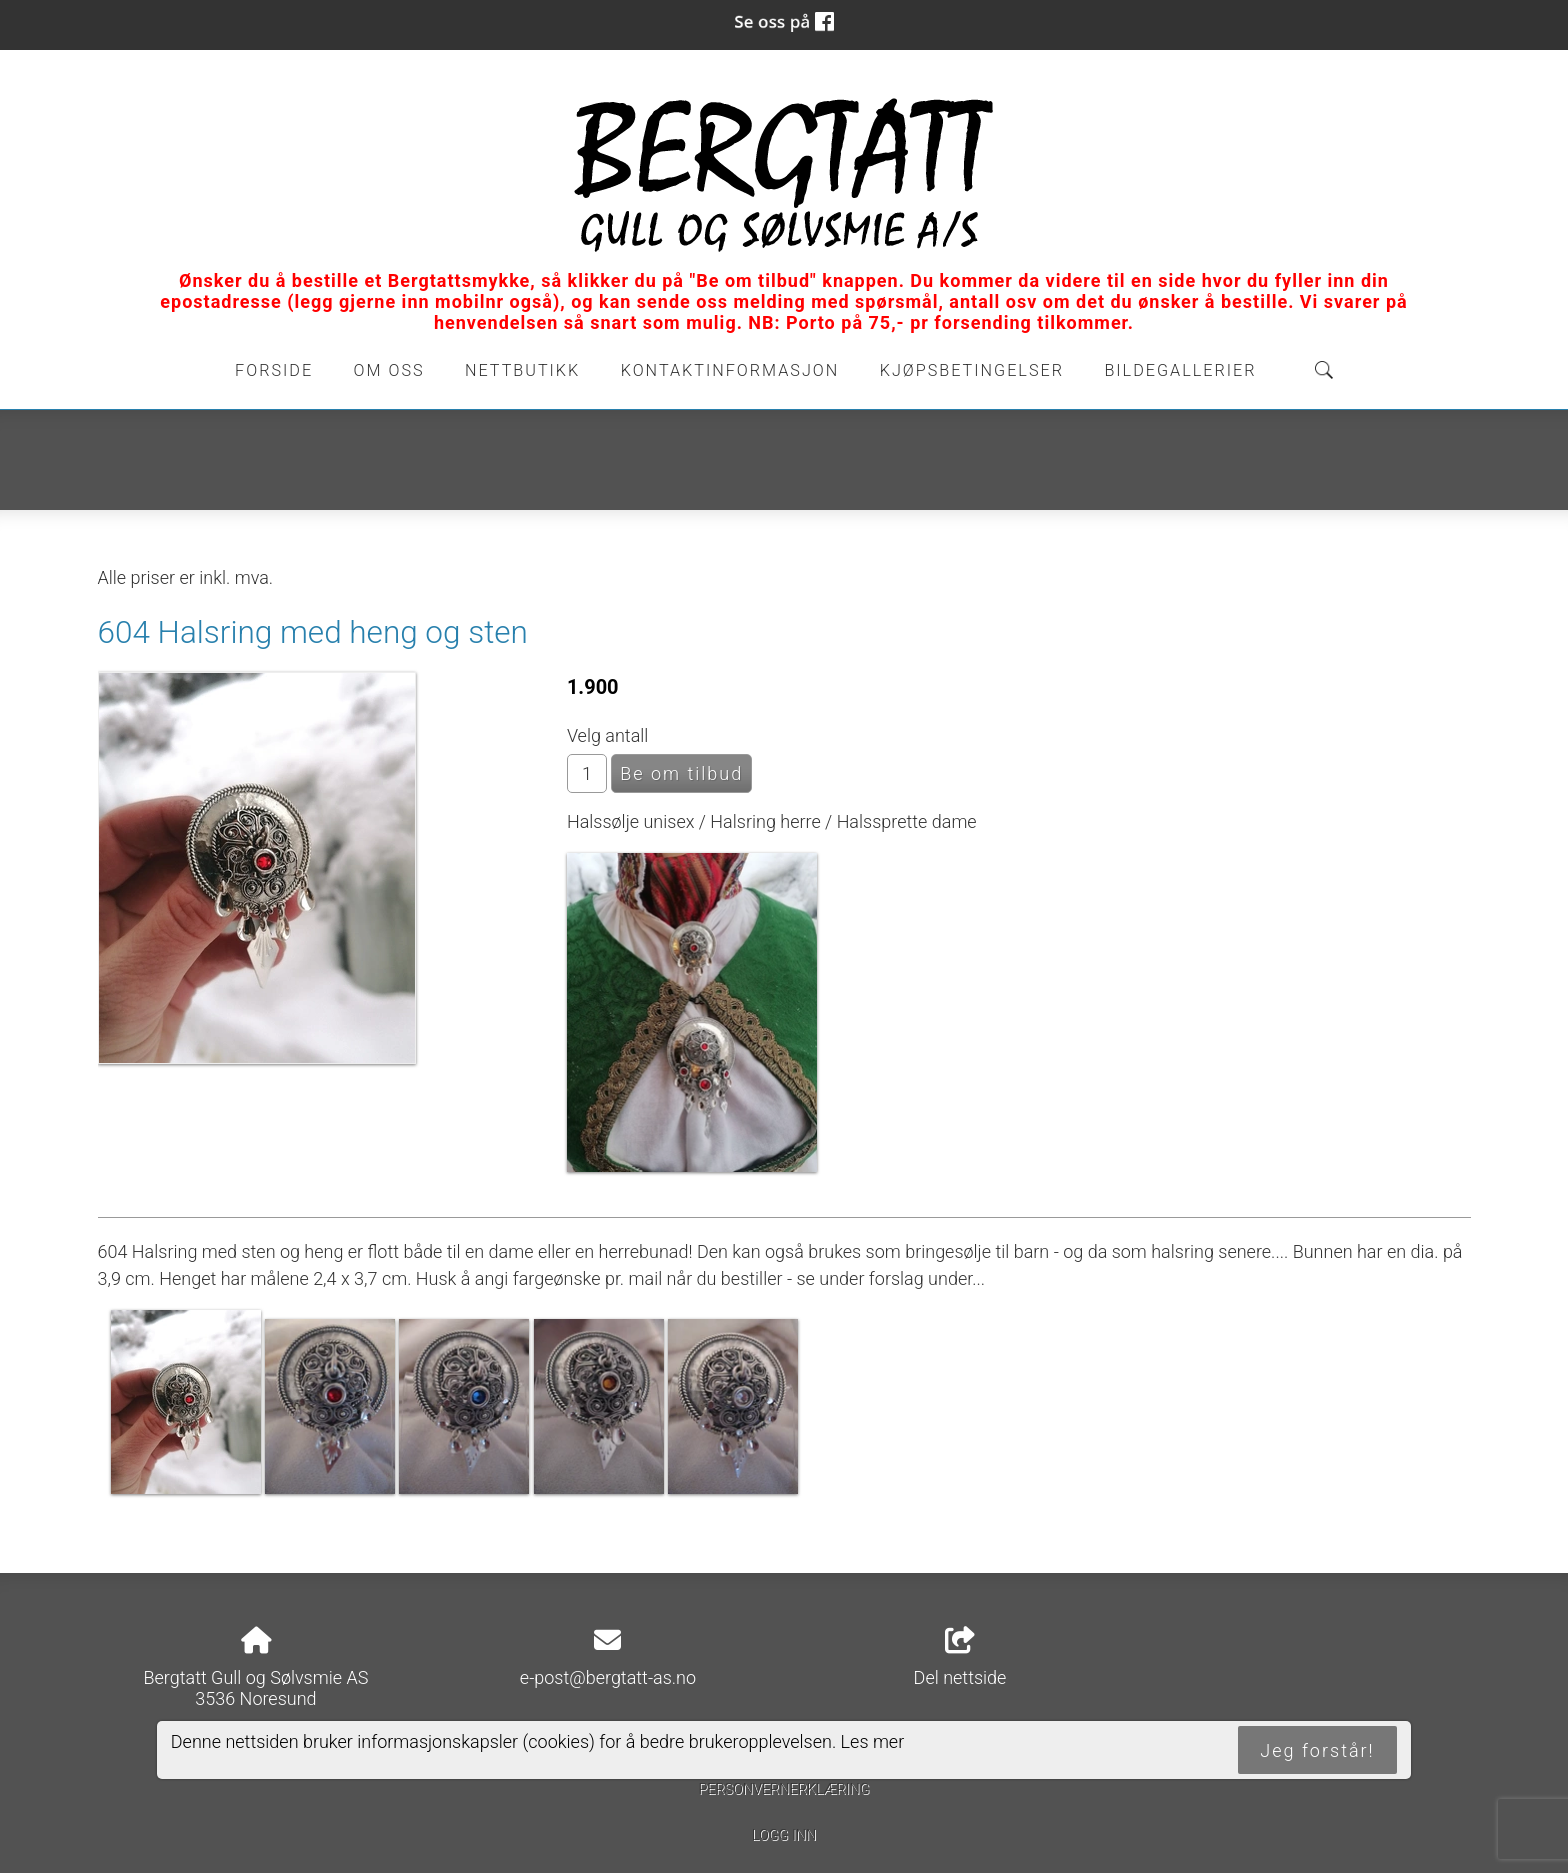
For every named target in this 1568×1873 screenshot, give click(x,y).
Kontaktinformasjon (730, 370)
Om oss (389, 370)
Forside (274, 370)
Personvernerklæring (783, 1789)
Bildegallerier (1180, 370)
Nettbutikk (522, 370)
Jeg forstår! (1317, 1750)
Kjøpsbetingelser (972, 370)
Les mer (873, 1741)
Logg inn (784, 1835)
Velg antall (608, 735)
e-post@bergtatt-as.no (608, 1677)
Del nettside (960, 1658)
